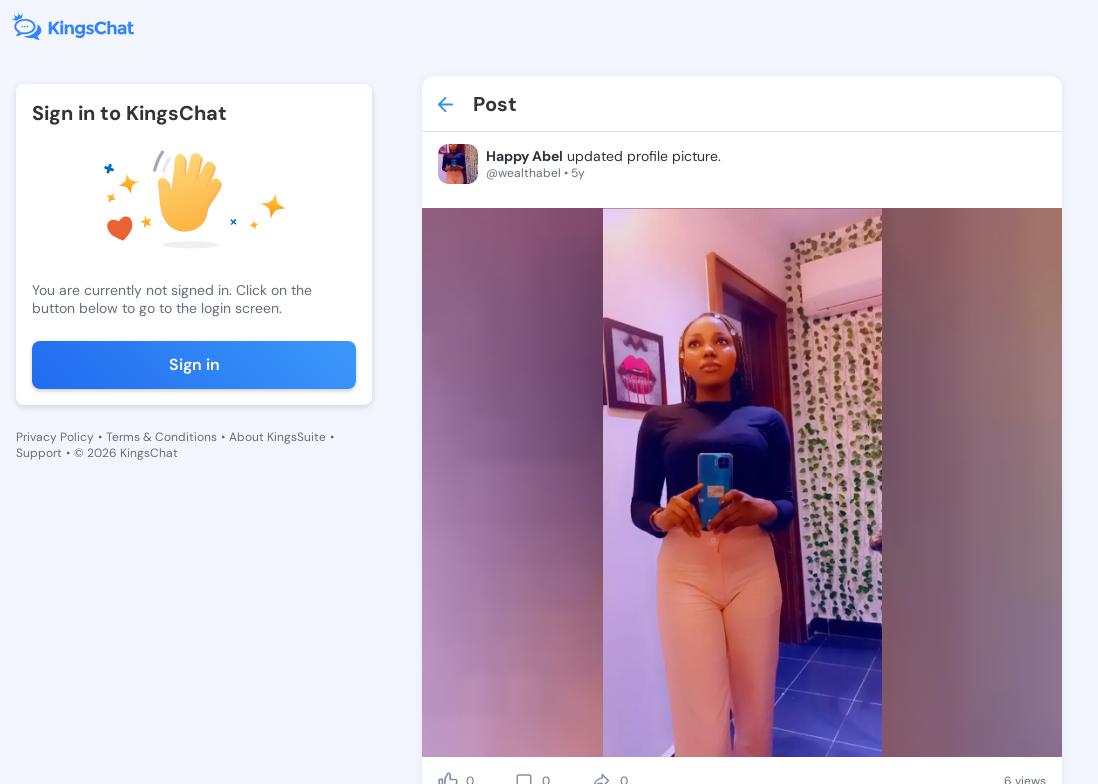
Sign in (194, 364)
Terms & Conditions (161, 437)
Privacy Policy (55, 437)
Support (39, 453)
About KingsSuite (277, 437)
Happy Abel (524, 156)
